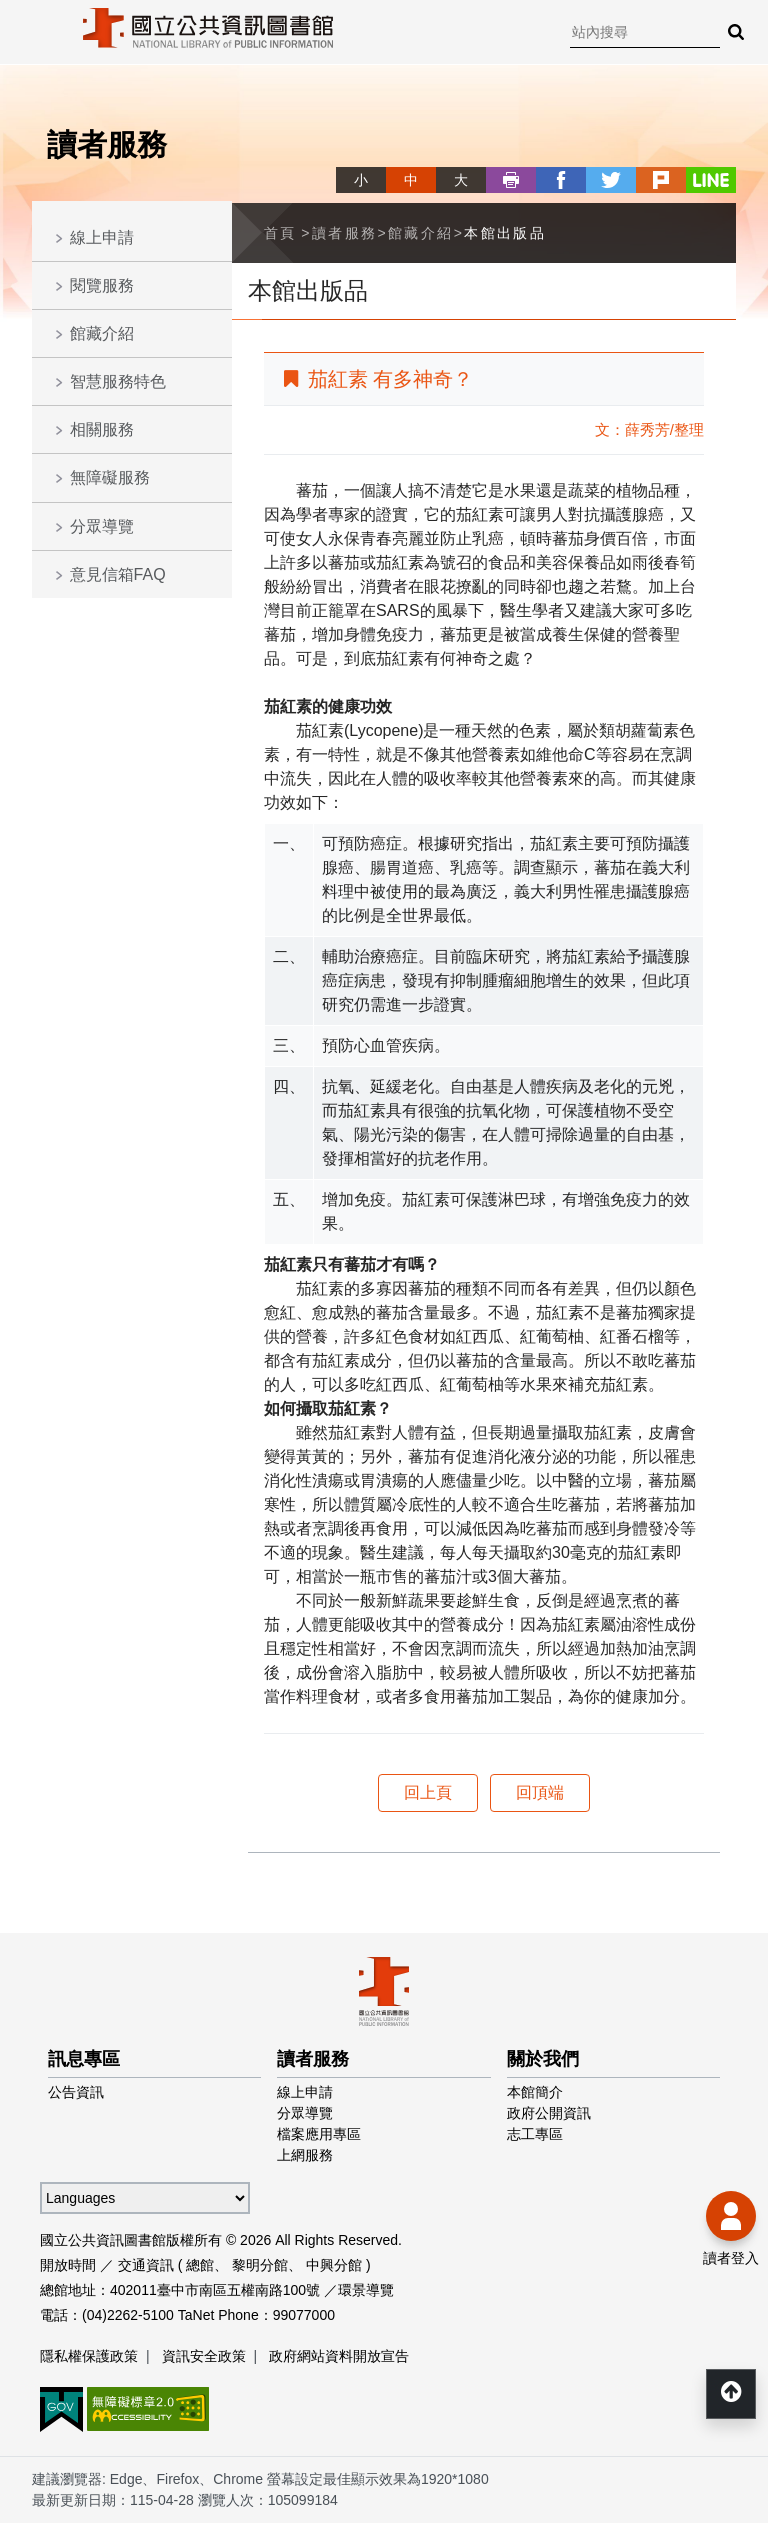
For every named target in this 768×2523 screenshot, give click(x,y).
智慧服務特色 (118, 381)
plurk (661, 180)
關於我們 (543, 2059)
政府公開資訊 (549, 2113)
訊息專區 (84, 2059)
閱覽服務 (102, 285)
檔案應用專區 (319, 2134)
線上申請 (102, 237)
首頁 (280, 233)
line (711, 180)
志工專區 (535, 2134)
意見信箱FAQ (118, 574)
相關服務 (102, 429)
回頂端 (540, 1792)
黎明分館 (260, 2265)
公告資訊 (76, 2092)
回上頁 (428, 1792)
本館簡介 (535, 2092)
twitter (611, 180)
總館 (200, 2265)
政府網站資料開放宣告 (339, 2356)
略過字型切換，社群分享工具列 (344, 161)
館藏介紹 (102, 333)
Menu (30, 30)
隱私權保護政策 (89, 2356)
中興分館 (334, 2265)
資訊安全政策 (204, 2356)
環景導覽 (366, 2290)
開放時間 (68, 2265)
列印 (511, 180)
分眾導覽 (102, 526)
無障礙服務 (110, 477)
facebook (561, 180)
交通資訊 (146, 2265)
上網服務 (305, 2155)
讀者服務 (345, 233)
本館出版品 (505, 233)
